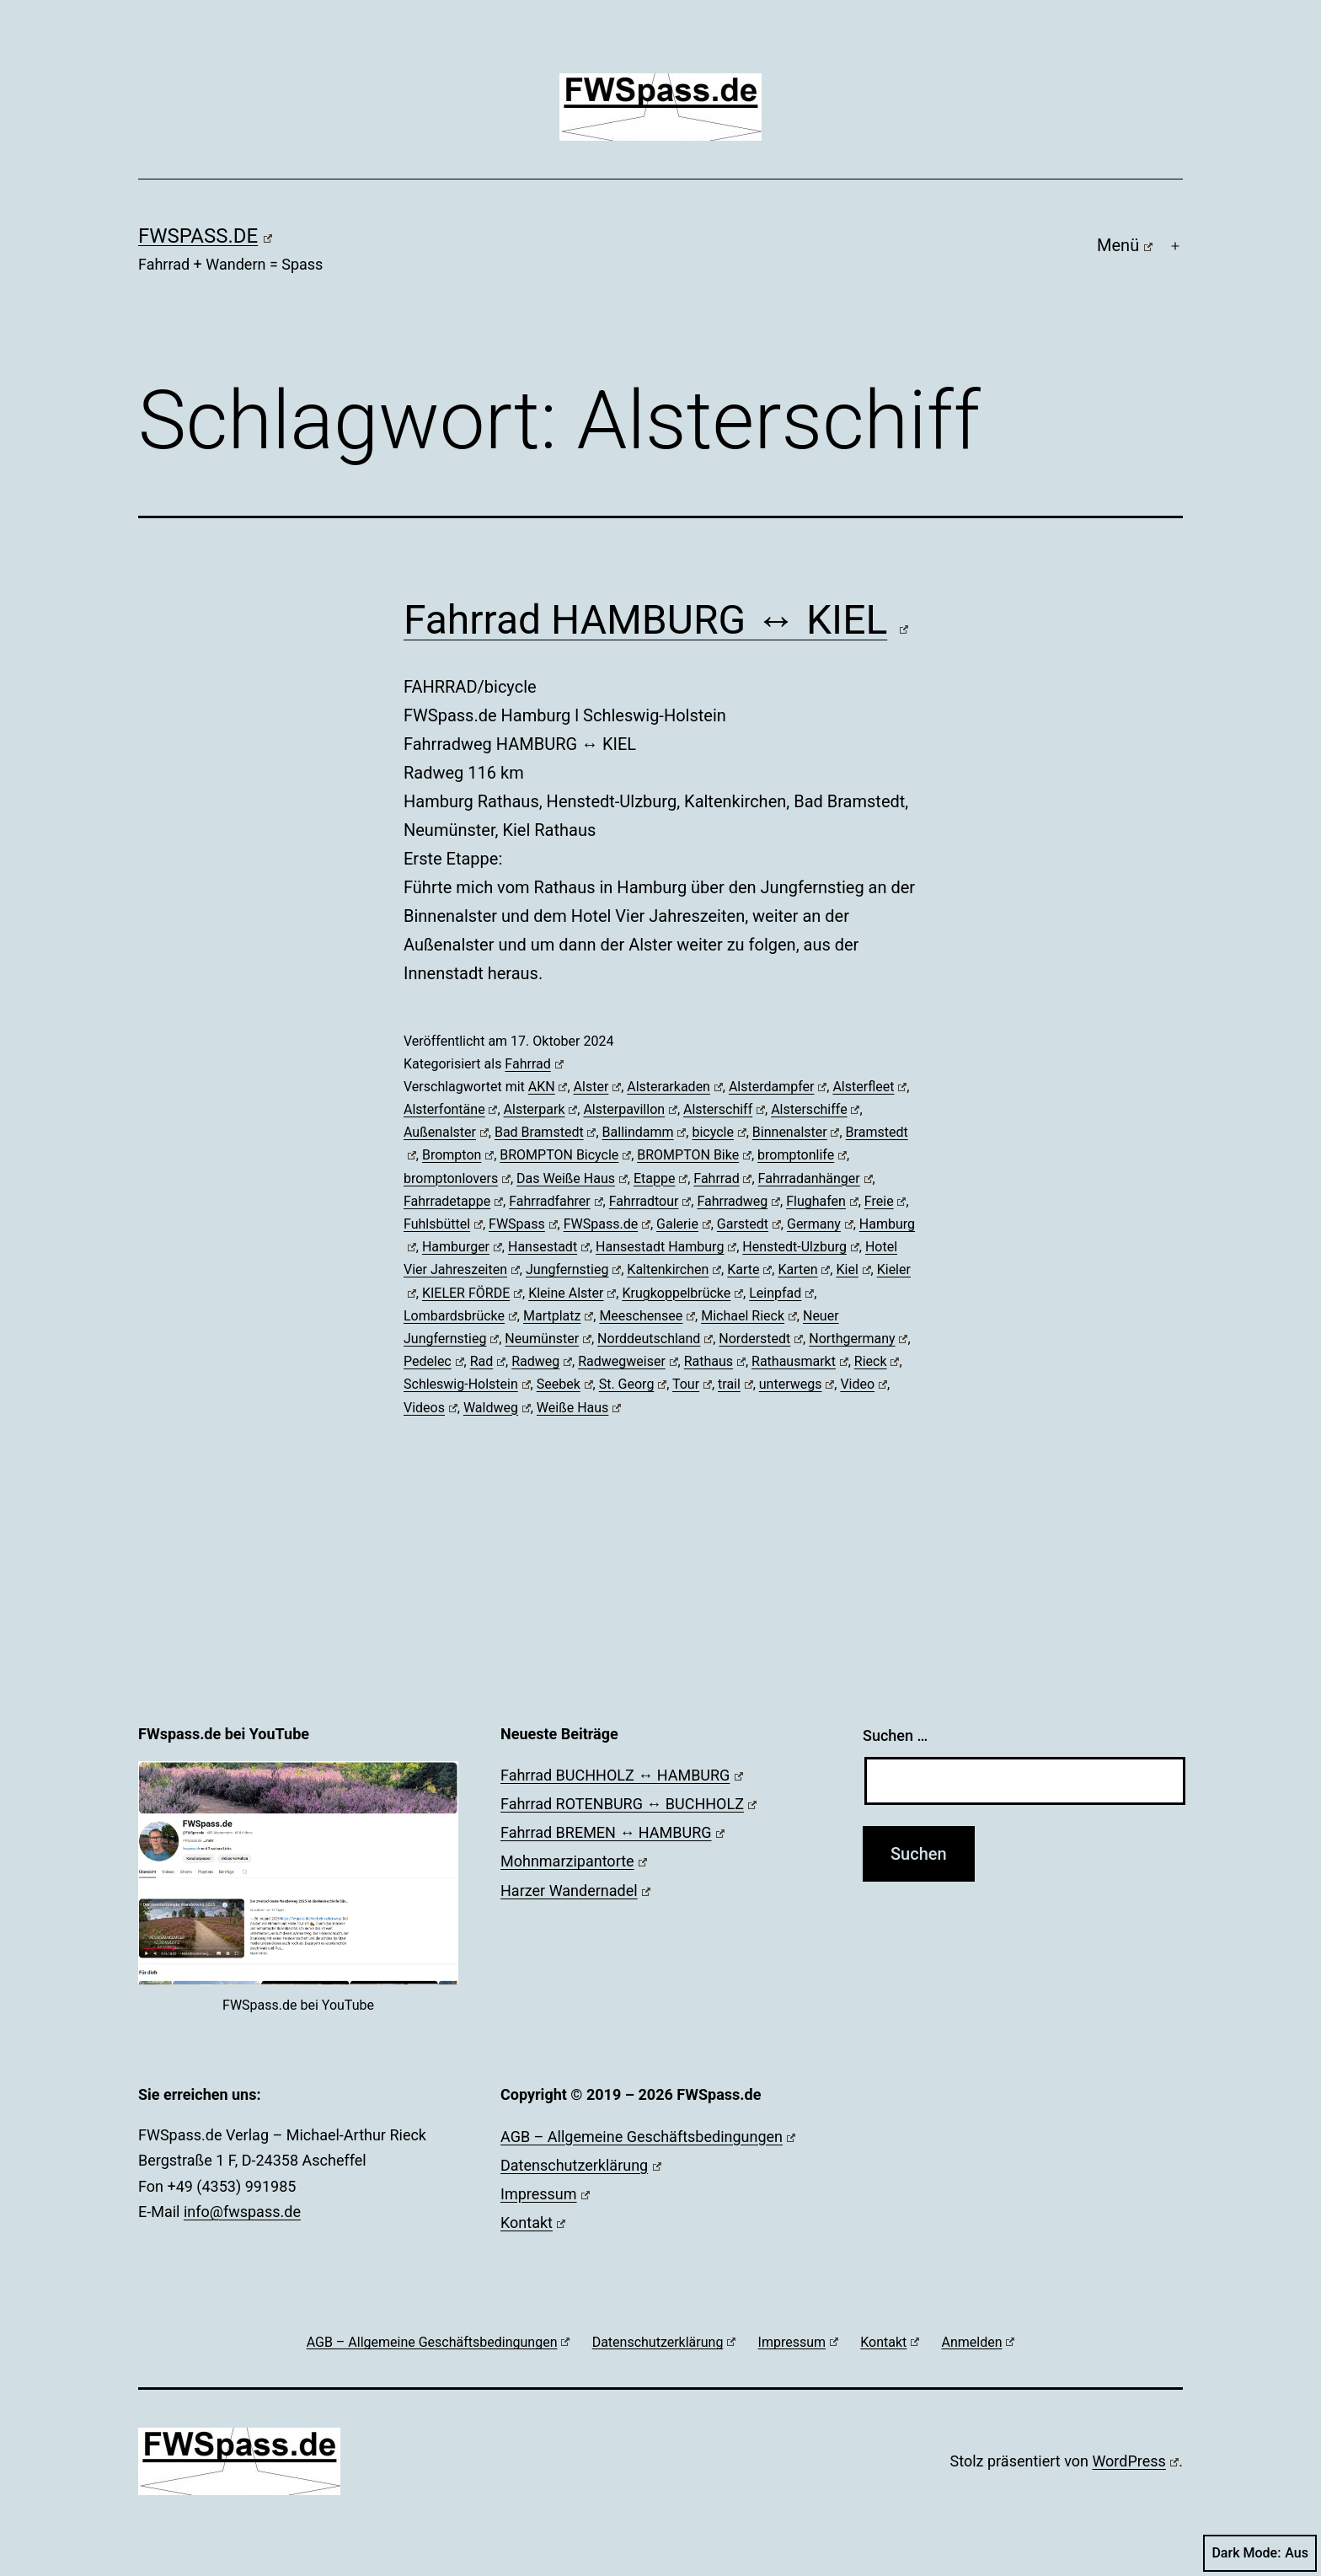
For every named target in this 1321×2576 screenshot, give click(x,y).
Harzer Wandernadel (575, 1890)
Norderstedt (761, 1339)
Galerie (683, 1224)
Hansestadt (549, 1247)
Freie (885, 1201)
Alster (598, 1087)
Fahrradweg (738, 1201)
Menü (1125, 245)
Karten (804, 1269)
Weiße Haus (579, 1408)
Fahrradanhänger (815, 1178)
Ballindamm (644, 1132)
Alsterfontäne (450, 1109)
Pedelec (434, 1361)
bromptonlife (802, 1155)
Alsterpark (541, 1109)
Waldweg (497, 1408)
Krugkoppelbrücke (682, 1293)
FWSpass (523, 1224)
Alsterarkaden (675, 1087)
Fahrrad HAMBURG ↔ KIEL (656, 620)
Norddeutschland (655, 1339)
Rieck (877, 1361)
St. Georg (632, 1384)
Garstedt (749, 1224)
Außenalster (446, 1132)
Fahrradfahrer (555, 1201)
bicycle (719, 1132)
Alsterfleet (869, 1087)
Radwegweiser (627, 1361)
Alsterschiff (724, 1109)
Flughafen (822, 1201)
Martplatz (558, 1316)
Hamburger (462, 1247)
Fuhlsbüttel (443, 1224)
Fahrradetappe (453, 1201)
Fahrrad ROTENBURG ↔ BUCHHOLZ (628, 1804)
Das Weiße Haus (572, 1178)
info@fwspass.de (242, 2211)
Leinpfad (781, 1293)
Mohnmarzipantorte (573, 1861)
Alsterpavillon (630, 1109)
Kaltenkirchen (674, 1269)
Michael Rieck (749, 1316)
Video (863, 1384)
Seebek (565, 1384)
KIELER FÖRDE (472, 1293)
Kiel (853, 1269)
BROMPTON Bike (694, 1155)
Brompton (458, 1155)
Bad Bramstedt (545, 1132)
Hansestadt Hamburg (666, 1247)
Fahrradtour (650, 1201)
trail (735, 1384)
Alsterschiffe (815, 1109)
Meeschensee (647, 1316)
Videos (430, 1408)
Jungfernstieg (573, 1269)
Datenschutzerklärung (580, 2165)
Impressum (545, 2194)
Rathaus (715, 1361)
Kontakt (532, 2222)
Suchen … (895, 1735)
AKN (548, 1087)
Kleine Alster (572, 1293)
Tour (692, 1384)
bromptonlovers (457, 1178)
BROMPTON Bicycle (565, 1155)
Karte (749, 1269)
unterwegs (796, 1384)
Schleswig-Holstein (467, 1384)
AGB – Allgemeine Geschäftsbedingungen (647, 2136)
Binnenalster (796, 1132)
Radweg (541, 1361)
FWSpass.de (205, 236)
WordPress (1135, 2461)
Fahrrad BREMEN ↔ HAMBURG (612, 1832)
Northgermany (858, 1339)
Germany (820, 1224)
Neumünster (548, 1339)
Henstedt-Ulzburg (800, 1247)
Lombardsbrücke (460, 1316)
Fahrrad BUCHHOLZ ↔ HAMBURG (621, 1775)
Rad (487, 1361)
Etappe (660, 1178)
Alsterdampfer (777, 1087)
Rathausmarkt (799, 1361)
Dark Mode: (1259, 2553)
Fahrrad (534, 1064)
